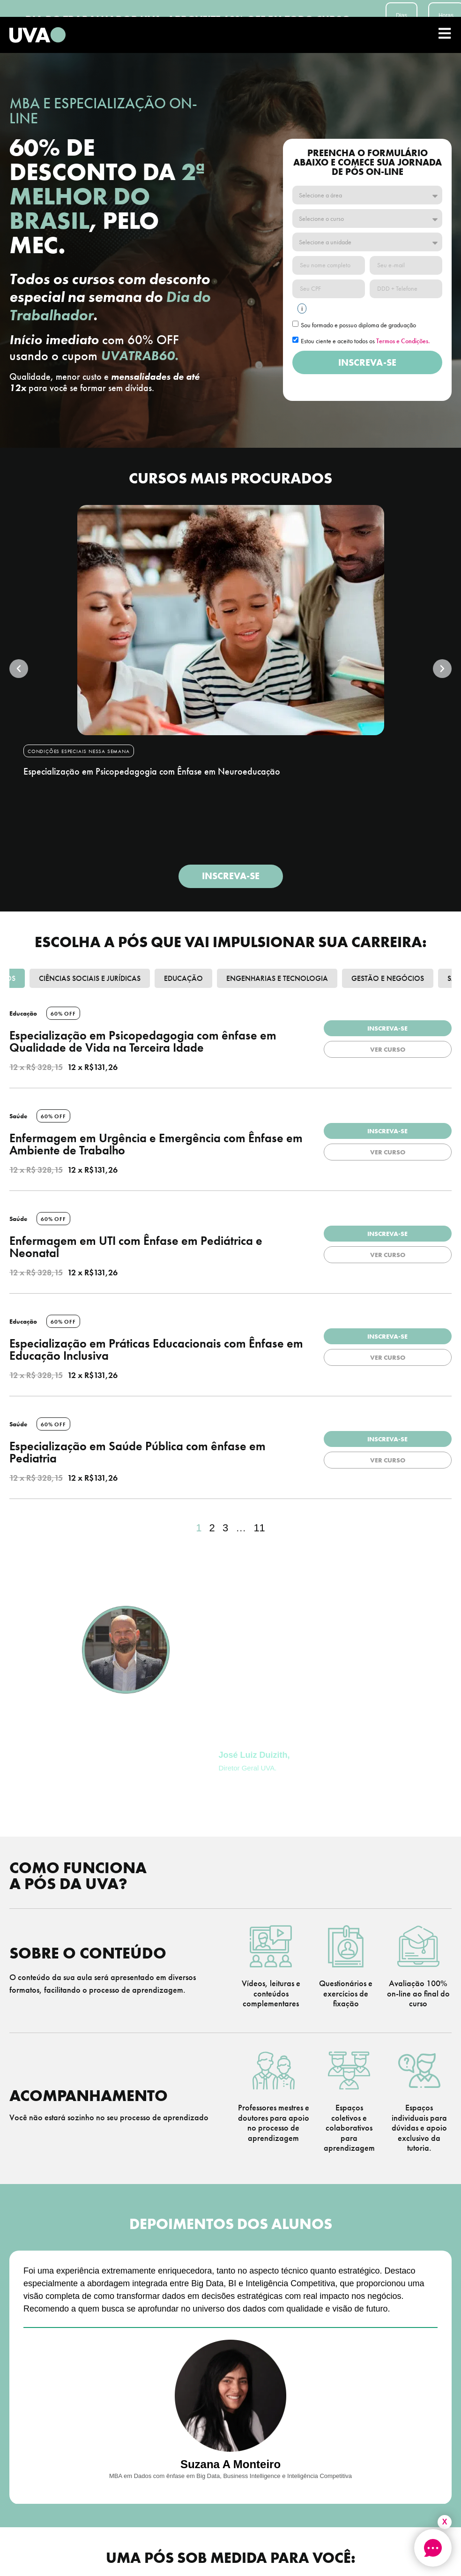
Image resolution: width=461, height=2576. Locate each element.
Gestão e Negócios (387, 978)
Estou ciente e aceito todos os (365, 341)
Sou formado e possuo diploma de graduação (358, 325)
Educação (183, 978)
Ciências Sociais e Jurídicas (90, 978)
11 (259, 1528)
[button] (18, 668)
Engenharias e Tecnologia (277, 978)
